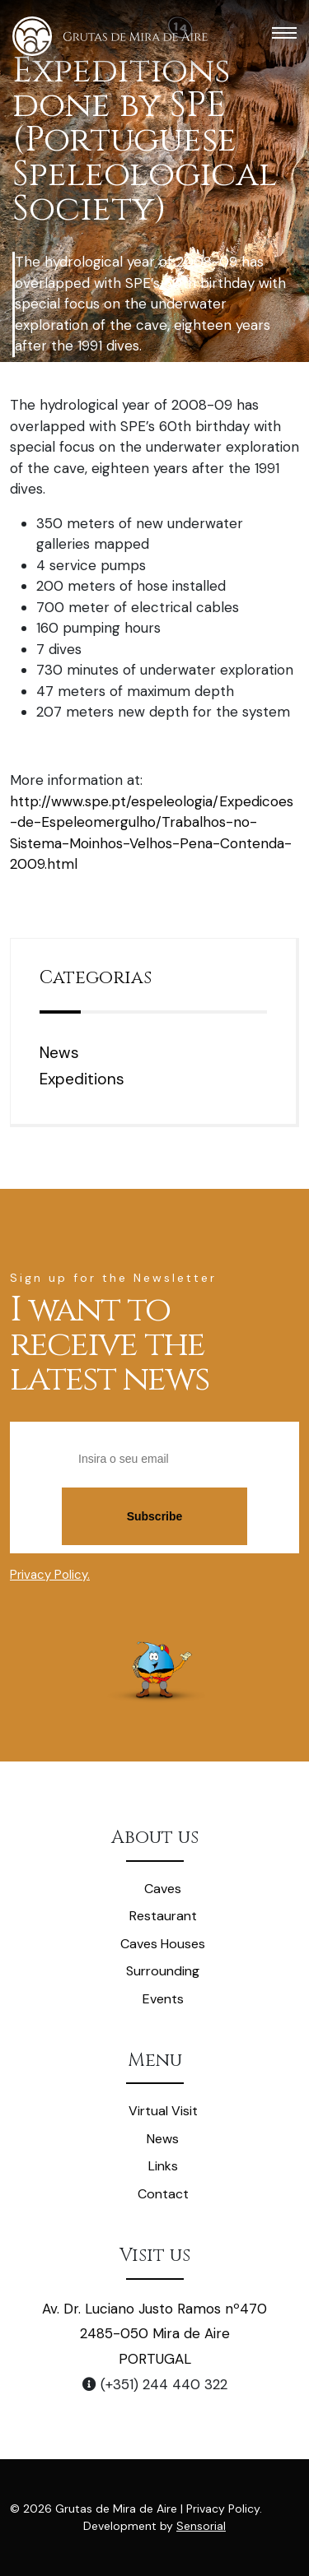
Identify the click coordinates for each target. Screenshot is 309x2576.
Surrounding (162, 1971)
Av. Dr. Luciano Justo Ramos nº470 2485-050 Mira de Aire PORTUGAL (154, 2334)
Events (163, 1998)
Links (163, 2166)
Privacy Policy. (50, 1574)
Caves (162, 1888)
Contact (163, 2193)
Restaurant (163, 1915)
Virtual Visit (163, 2110)
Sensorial (201, 2525)
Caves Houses (162, 1943)
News (59, 1052)
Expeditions (82, 1079)
